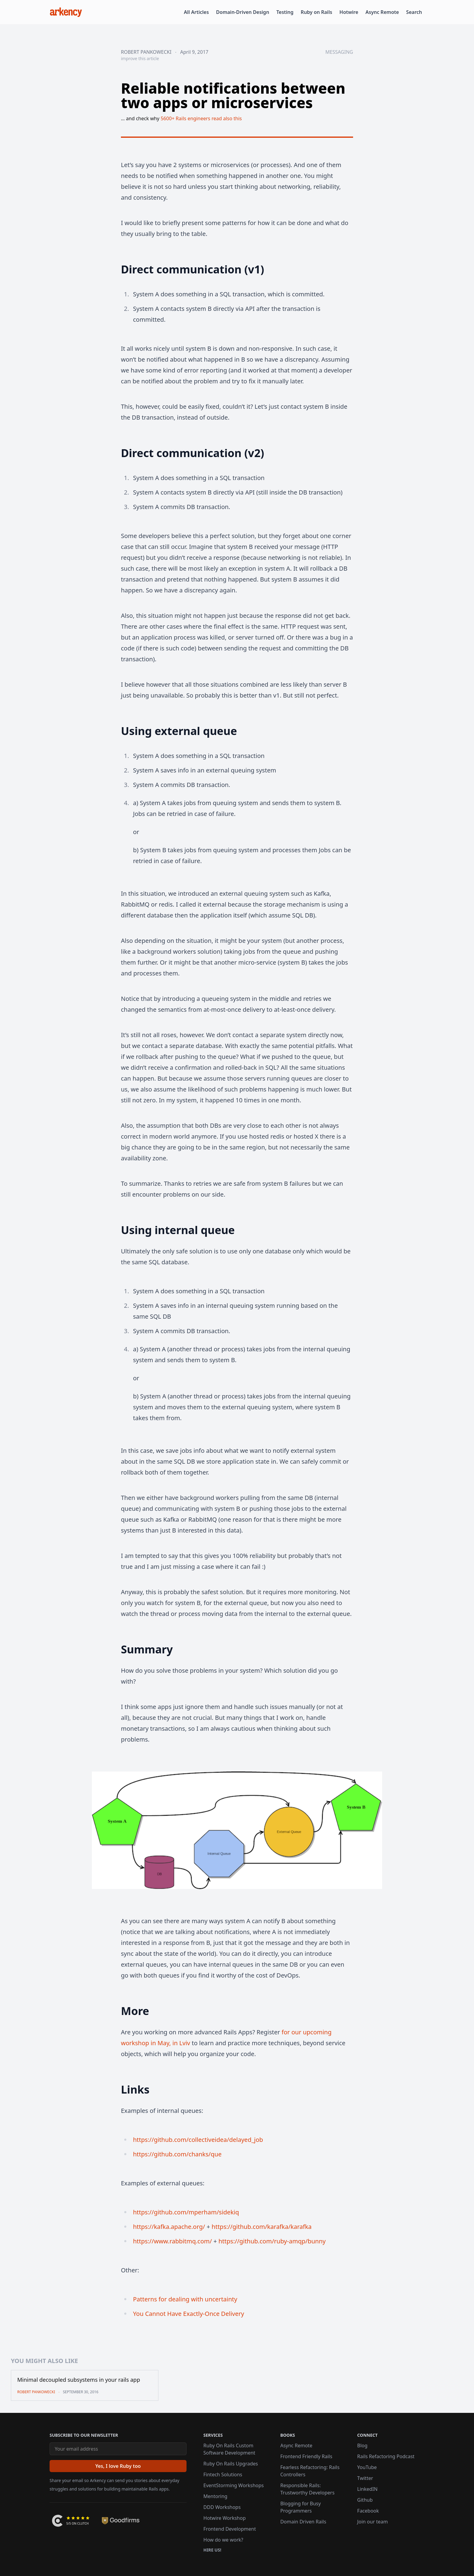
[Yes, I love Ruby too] (118, 2466)
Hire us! (212, 2550)
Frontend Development (229, 2529)
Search (414, 12)
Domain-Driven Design (242, 12)
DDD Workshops (222, 2507)
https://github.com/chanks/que (177, 2154)
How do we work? (223, 2539)
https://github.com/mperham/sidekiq (186, 2212)
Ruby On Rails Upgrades (230, 2463)
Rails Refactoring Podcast (386, 2456)
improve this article (140, 58)
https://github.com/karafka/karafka (262, 2227)
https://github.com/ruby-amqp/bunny (272, 2241)
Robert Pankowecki (146, 52)
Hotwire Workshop (224, 2518)
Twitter (365, 2478)
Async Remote (382, 12)
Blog (362, 2445)
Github (365, 2500)
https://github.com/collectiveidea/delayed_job (198, 2140)
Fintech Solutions (222, 2474)
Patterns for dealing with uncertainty (185, 2299)
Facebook (368, 2510)
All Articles (196, 12)
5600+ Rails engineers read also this (201, 118)
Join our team (372, 2521)
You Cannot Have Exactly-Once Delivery (188, 2314)
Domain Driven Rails (303, 2521)
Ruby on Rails (316, 12)
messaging (339, 52)
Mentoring (215, 2496)
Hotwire (348, 12)
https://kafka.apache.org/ (169, 2227)
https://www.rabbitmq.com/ (172, 2241)
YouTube (367, 2467)
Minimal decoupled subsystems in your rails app (78, 2379)
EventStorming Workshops (233, 2485)
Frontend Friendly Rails (306, 2456)
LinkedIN (367, 2489)
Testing (284, 12)
